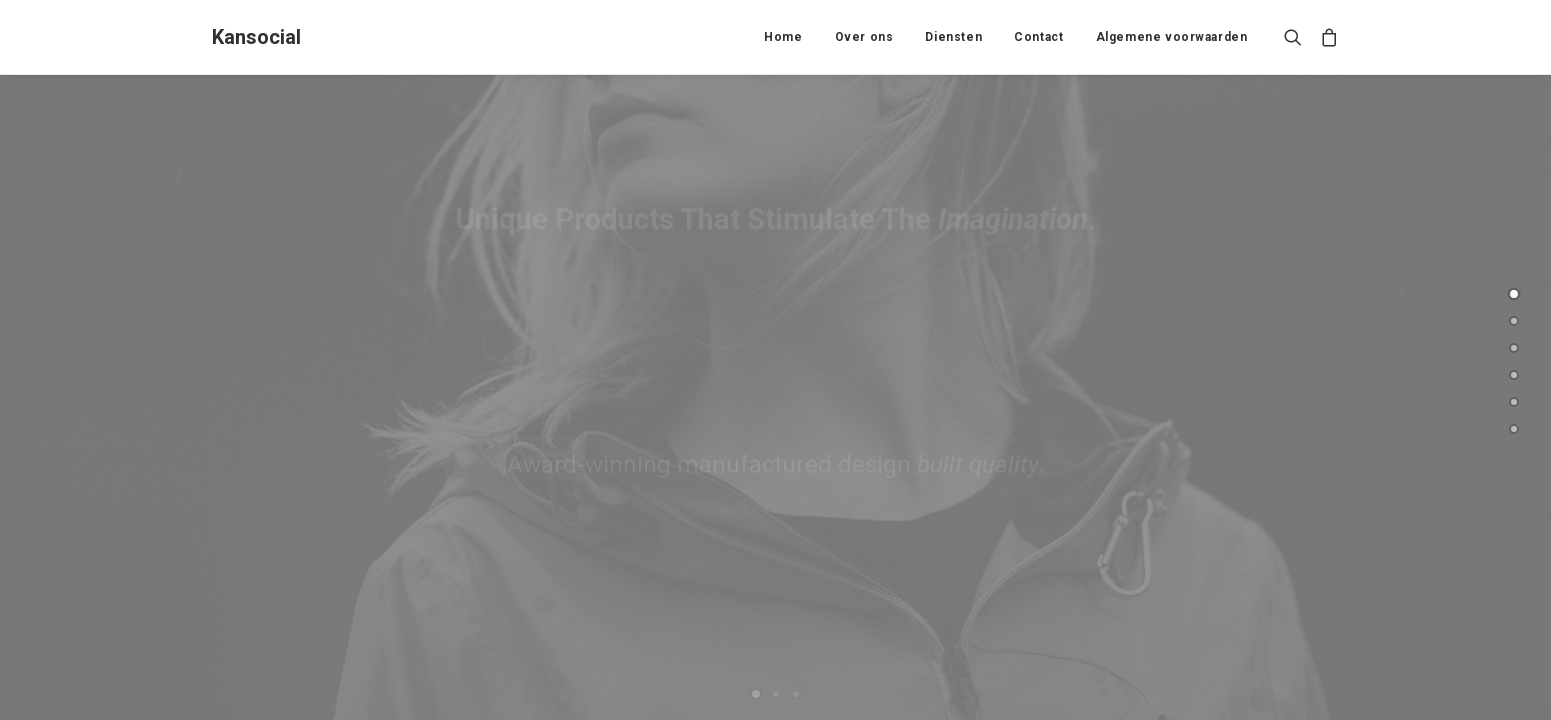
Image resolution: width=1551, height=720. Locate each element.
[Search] (1297, 37)
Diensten (953, 37)
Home (783, 37)
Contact (1038, 37)
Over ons (864, 37)
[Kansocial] (256, 37)
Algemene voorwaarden (1172, 37)
